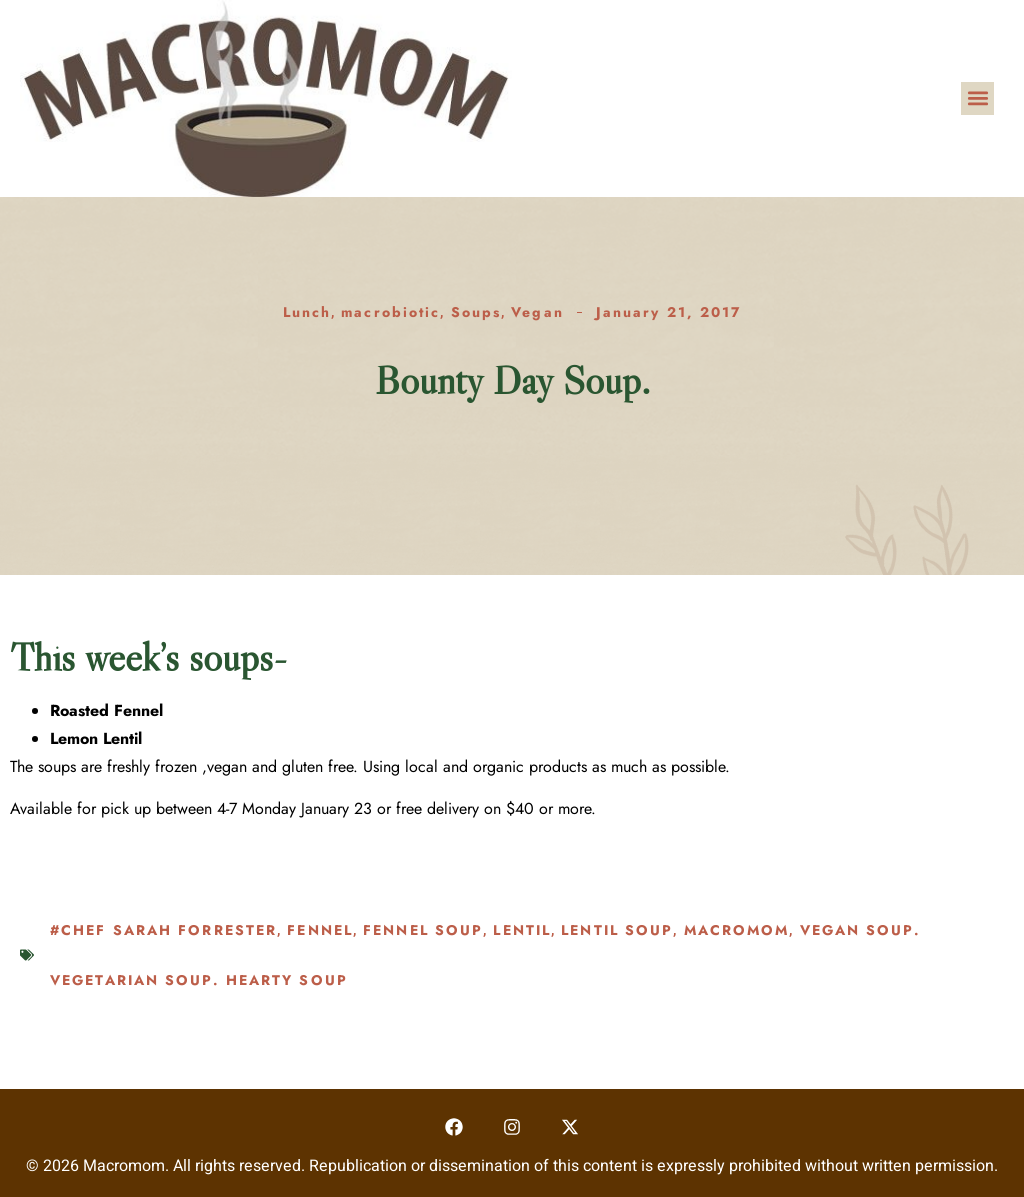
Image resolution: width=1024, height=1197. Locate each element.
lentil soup (617, 930)
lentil (522, 930)
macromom (737, 930)
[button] (977, 98)
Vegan (537, 312)
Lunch (307, 312)
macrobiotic (390, 312)
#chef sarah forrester (163, 930)
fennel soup (423, 930)
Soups (476, 312)
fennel (320, 930)
